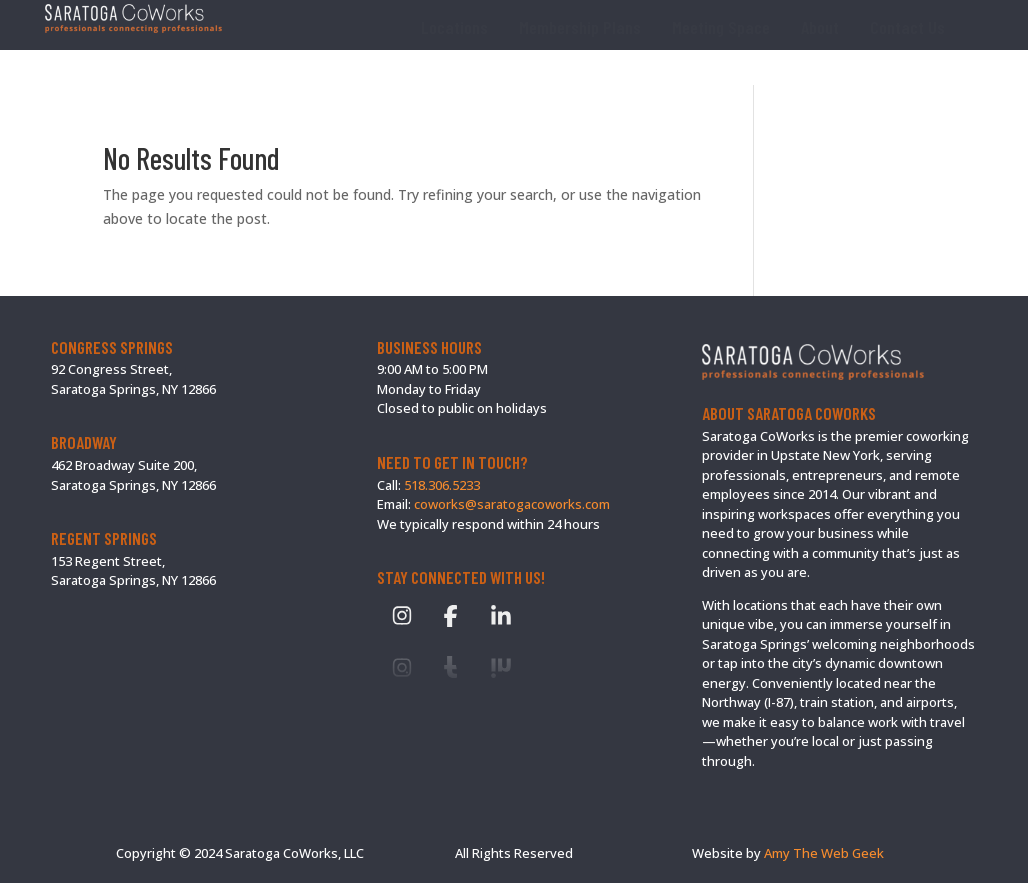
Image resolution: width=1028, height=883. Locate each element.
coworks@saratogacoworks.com (512, 504)
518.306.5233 (442, 485)
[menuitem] (454, 27)
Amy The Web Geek (824, 853)
